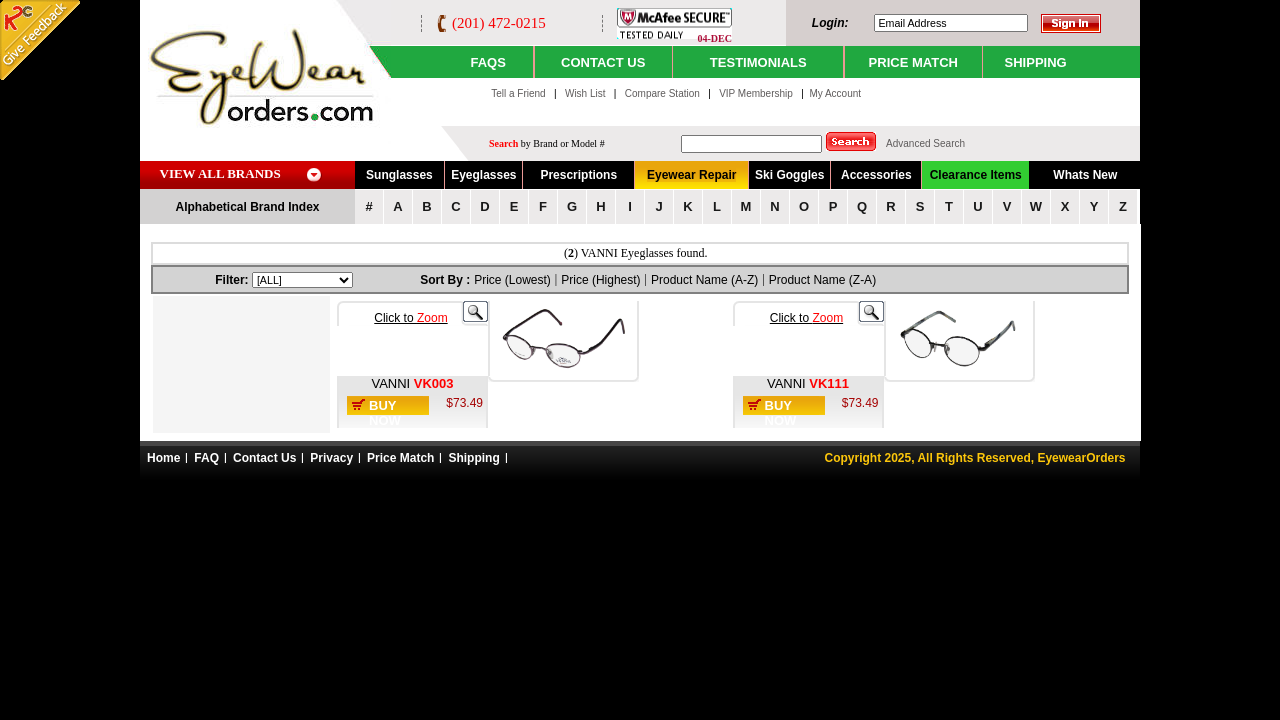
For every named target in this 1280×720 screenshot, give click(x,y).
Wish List (586, 93)
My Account (835, 93)
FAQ (206, 458)
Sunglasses (399, 175)
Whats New (1085, 175)
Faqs (487, 62)
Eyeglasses (483, 175)
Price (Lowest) (512, 280)
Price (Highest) (600, 280)
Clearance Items (976, 175)
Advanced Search (925, 143)
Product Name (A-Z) (704, 280)
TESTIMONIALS (758, 62)
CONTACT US (603, 62)
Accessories (876, 175)
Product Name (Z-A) (822, 280)
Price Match (400, 458)
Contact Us (264, 458)
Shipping (473, 458)
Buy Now (385, 413)
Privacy (331, 458)
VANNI (392, 383)
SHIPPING (1036, 62)
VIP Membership (756, 93)
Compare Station (664, 93)
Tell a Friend (518, 93)
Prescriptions (578, 175)
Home (163, 458)
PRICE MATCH (913, 62)
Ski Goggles (789, 175)
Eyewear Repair (691, 175)
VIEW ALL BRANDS (220, 173)
